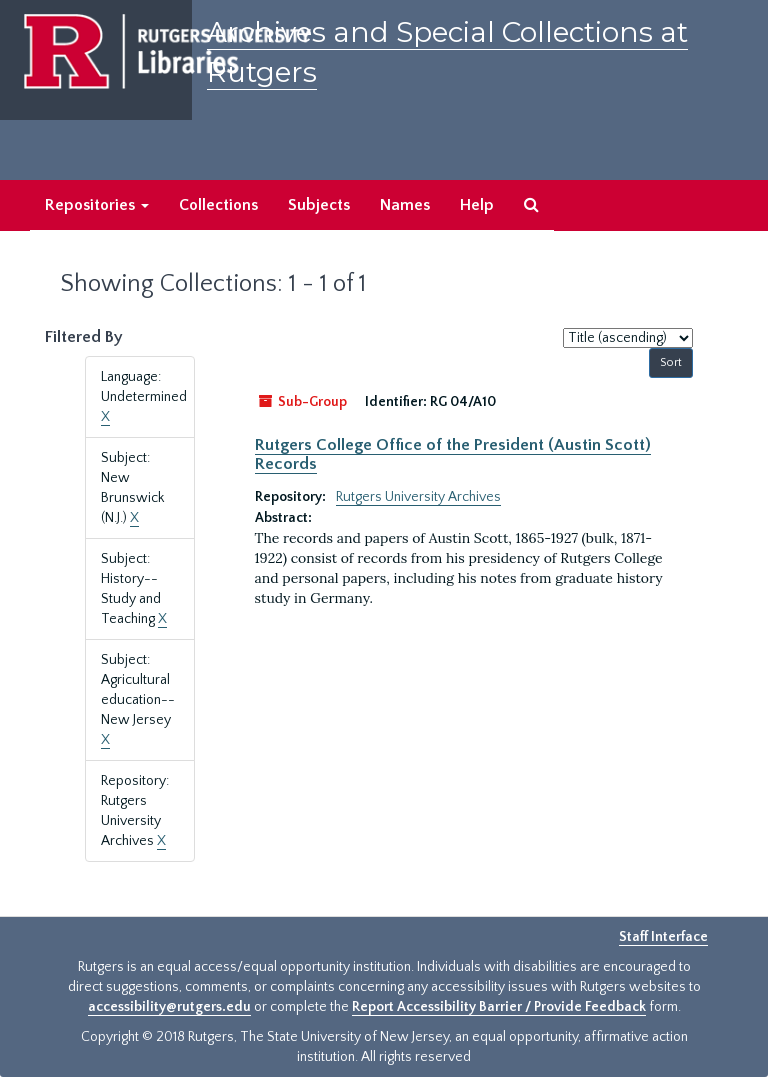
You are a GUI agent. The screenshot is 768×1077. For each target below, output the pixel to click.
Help (477, 205)
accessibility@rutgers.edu (169, 1007)
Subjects (319, 205)
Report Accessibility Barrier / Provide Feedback (499, 1007)
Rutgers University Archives (418, 497)
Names (405, 205)
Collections (218, 205)
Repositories (97, 205)
